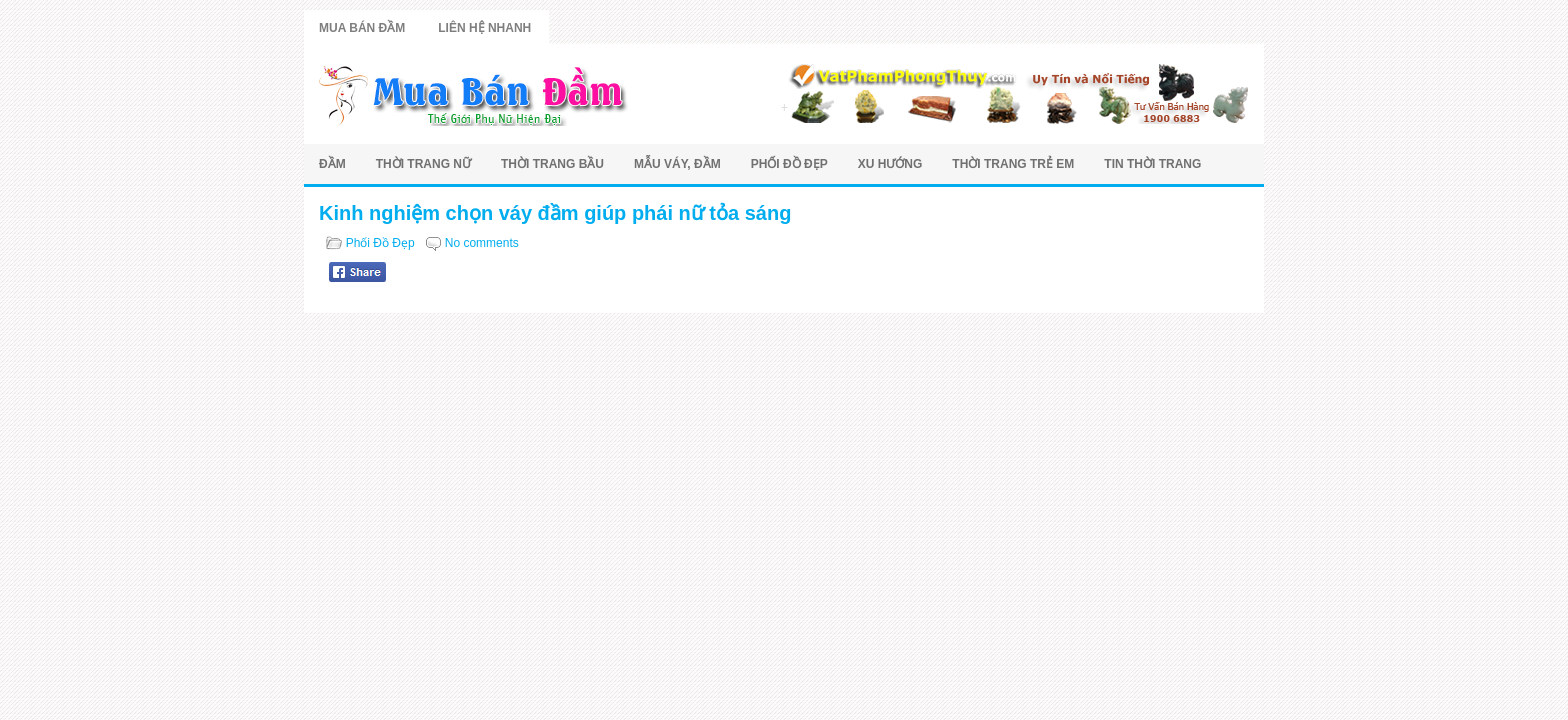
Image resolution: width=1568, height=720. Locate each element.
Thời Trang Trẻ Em (1013, 164)
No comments (482, 243)
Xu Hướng (890, 164)
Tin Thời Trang (1152, 164)
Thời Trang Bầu (552, 164)
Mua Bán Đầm (362, 28)
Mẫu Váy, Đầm (677, 164)
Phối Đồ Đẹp (789, 164)
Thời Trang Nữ (423, 164)
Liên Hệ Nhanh (484, 28)
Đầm (332, 164)
